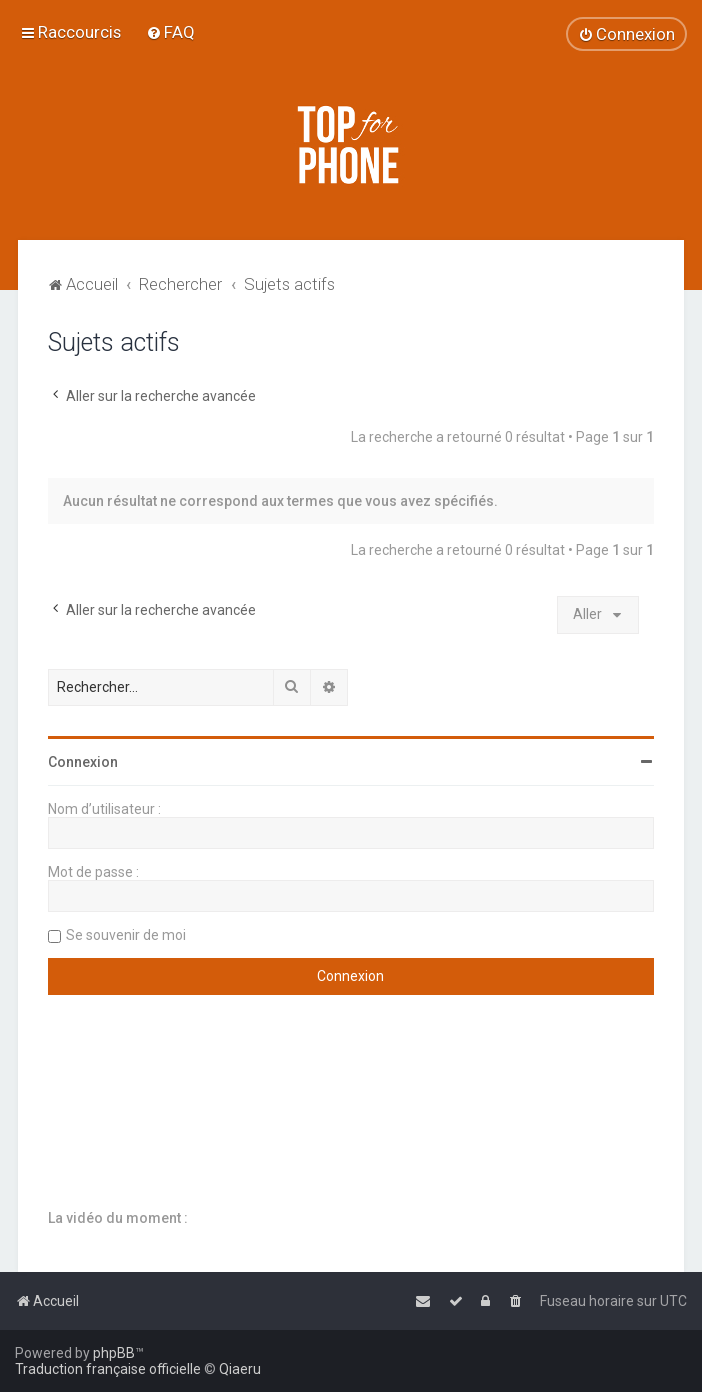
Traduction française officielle (108, 1369)
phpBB (114, 1353)
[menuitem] (170, 32)
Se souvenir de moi (126, 935)
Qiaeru (240, 1369)
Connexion (83, 762)
